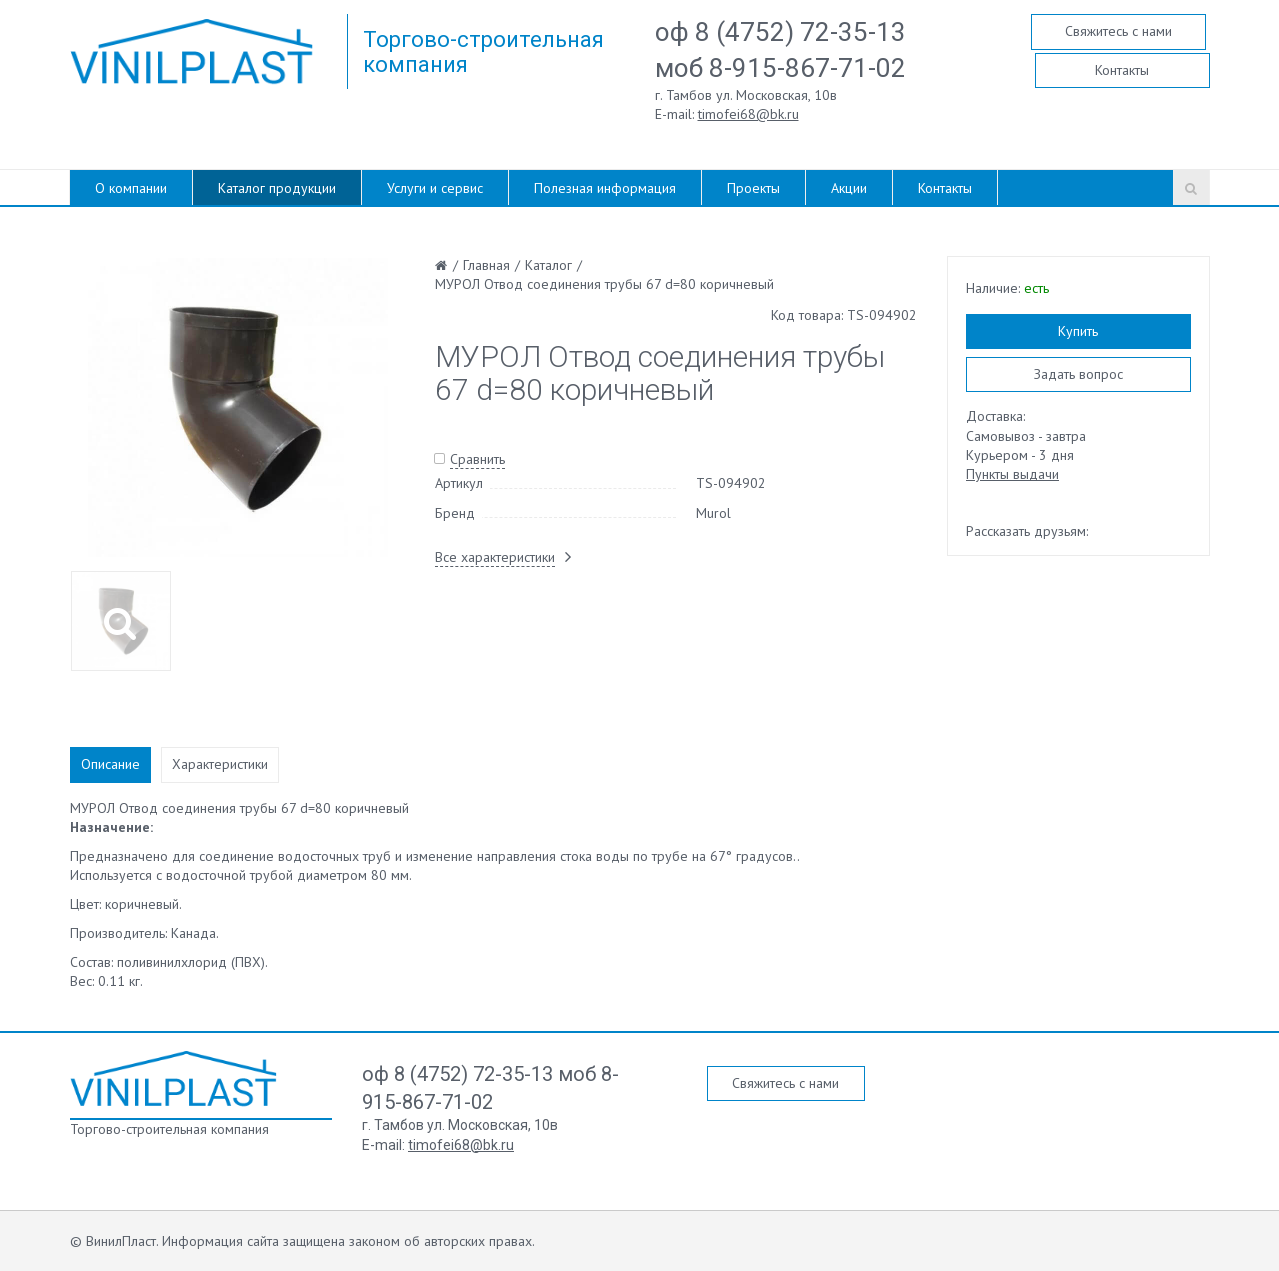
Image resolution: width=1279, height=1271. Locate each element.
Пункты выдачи (1012, 474)
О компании (131, 188)
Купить (1078, 331)
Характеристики (220, 764)
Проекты (753, 188)
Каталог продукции (277, 188)
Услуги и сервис (435, 188)
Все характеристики (495, 557)
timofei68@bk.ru (748, 114)
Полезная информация (605, 188)
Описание (110, 764)
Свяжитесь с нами (1118, 31)
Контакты (1122, 70)
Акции (849, 188)
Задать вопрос (1078, 374)
